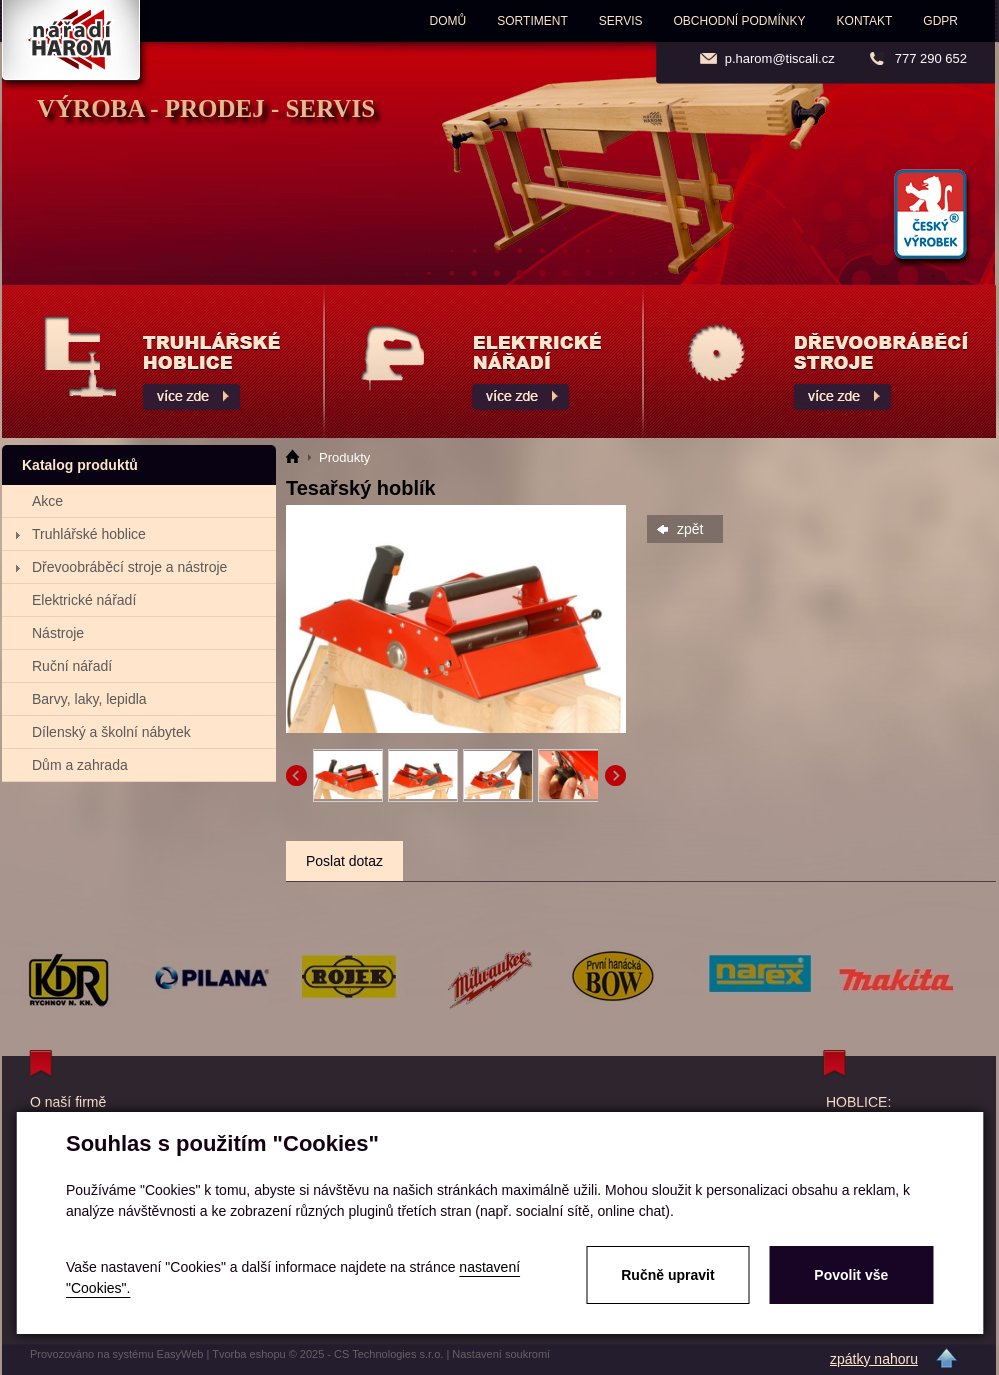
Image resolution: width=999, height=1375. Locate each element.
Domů (448, 21)
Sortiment (532, 21)
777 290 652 (931, 58)
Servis (621, 21)
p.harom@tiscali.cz (780, 58)
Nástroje (58, 633)
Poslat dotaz (344, 861)
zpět (690, 529)
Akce (47, 501)
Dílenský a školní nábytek (111, 732)
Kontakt (865, 21)
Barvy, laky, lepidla (89, 699)
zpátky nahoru (874, 1359)
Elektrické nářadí (84, 600)
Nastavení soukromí (501, 1354)
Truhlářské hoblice (89, 534)
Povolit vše (851, 1275)
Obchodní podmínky (740, 21)
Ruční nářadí (72, 666)
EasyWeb (180, 1354)
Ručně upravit (667, 1275)
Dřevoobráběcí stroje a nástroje (129, 567)
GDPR (940, 21)
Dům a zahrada (80, 765)
